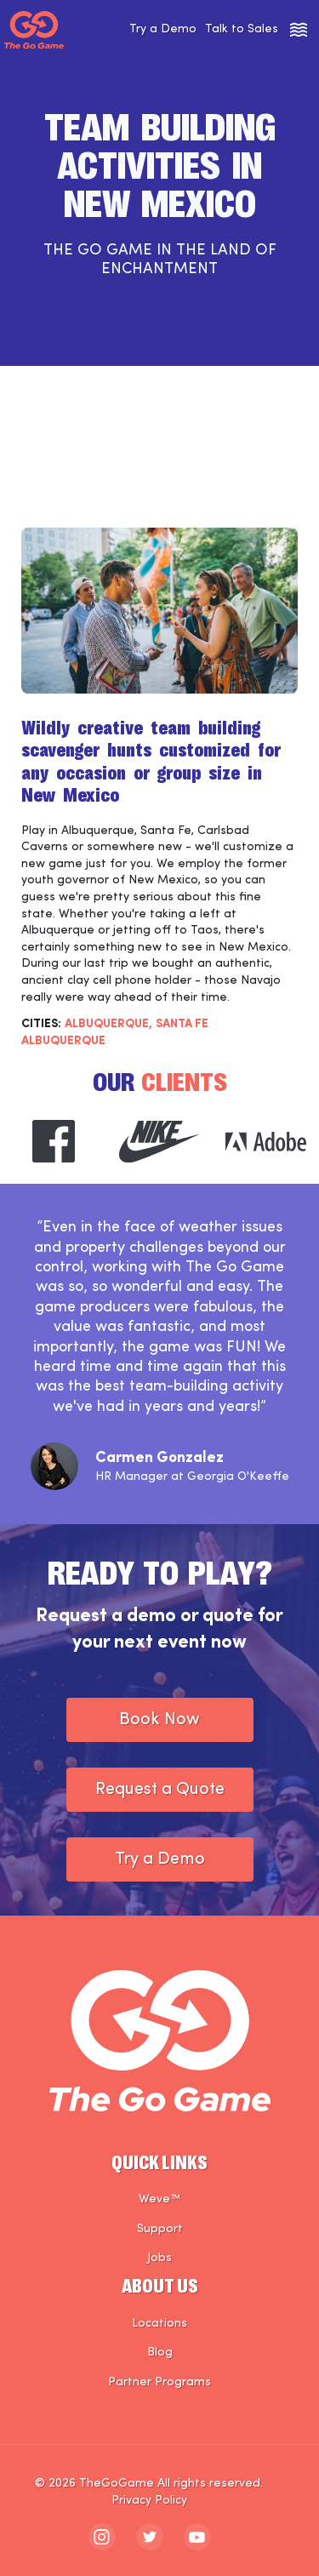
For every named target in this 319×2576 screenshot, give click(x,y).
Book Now (159, 1719)
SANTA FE (182, 1024)
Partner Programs (159, 2382)
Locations (159, 2323)
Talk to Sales (241, 29)
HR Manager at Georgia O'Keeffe (192, 1477)
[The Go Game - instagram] (102, 2536)
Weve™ (159, 2199)
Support (160, 2229)
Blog (160, 2352)
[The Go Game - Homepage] (34, 30)
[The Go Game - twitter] (149, 2536)
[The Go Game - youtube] (197, 2536)
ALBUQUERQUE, (108, 1024)
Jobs (159, 2258)
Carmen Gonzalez (159, 1458)
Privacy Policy (149, 2500)
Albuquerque (63, 1041)
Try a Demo (163, 29)
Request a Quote (160, 1789)
